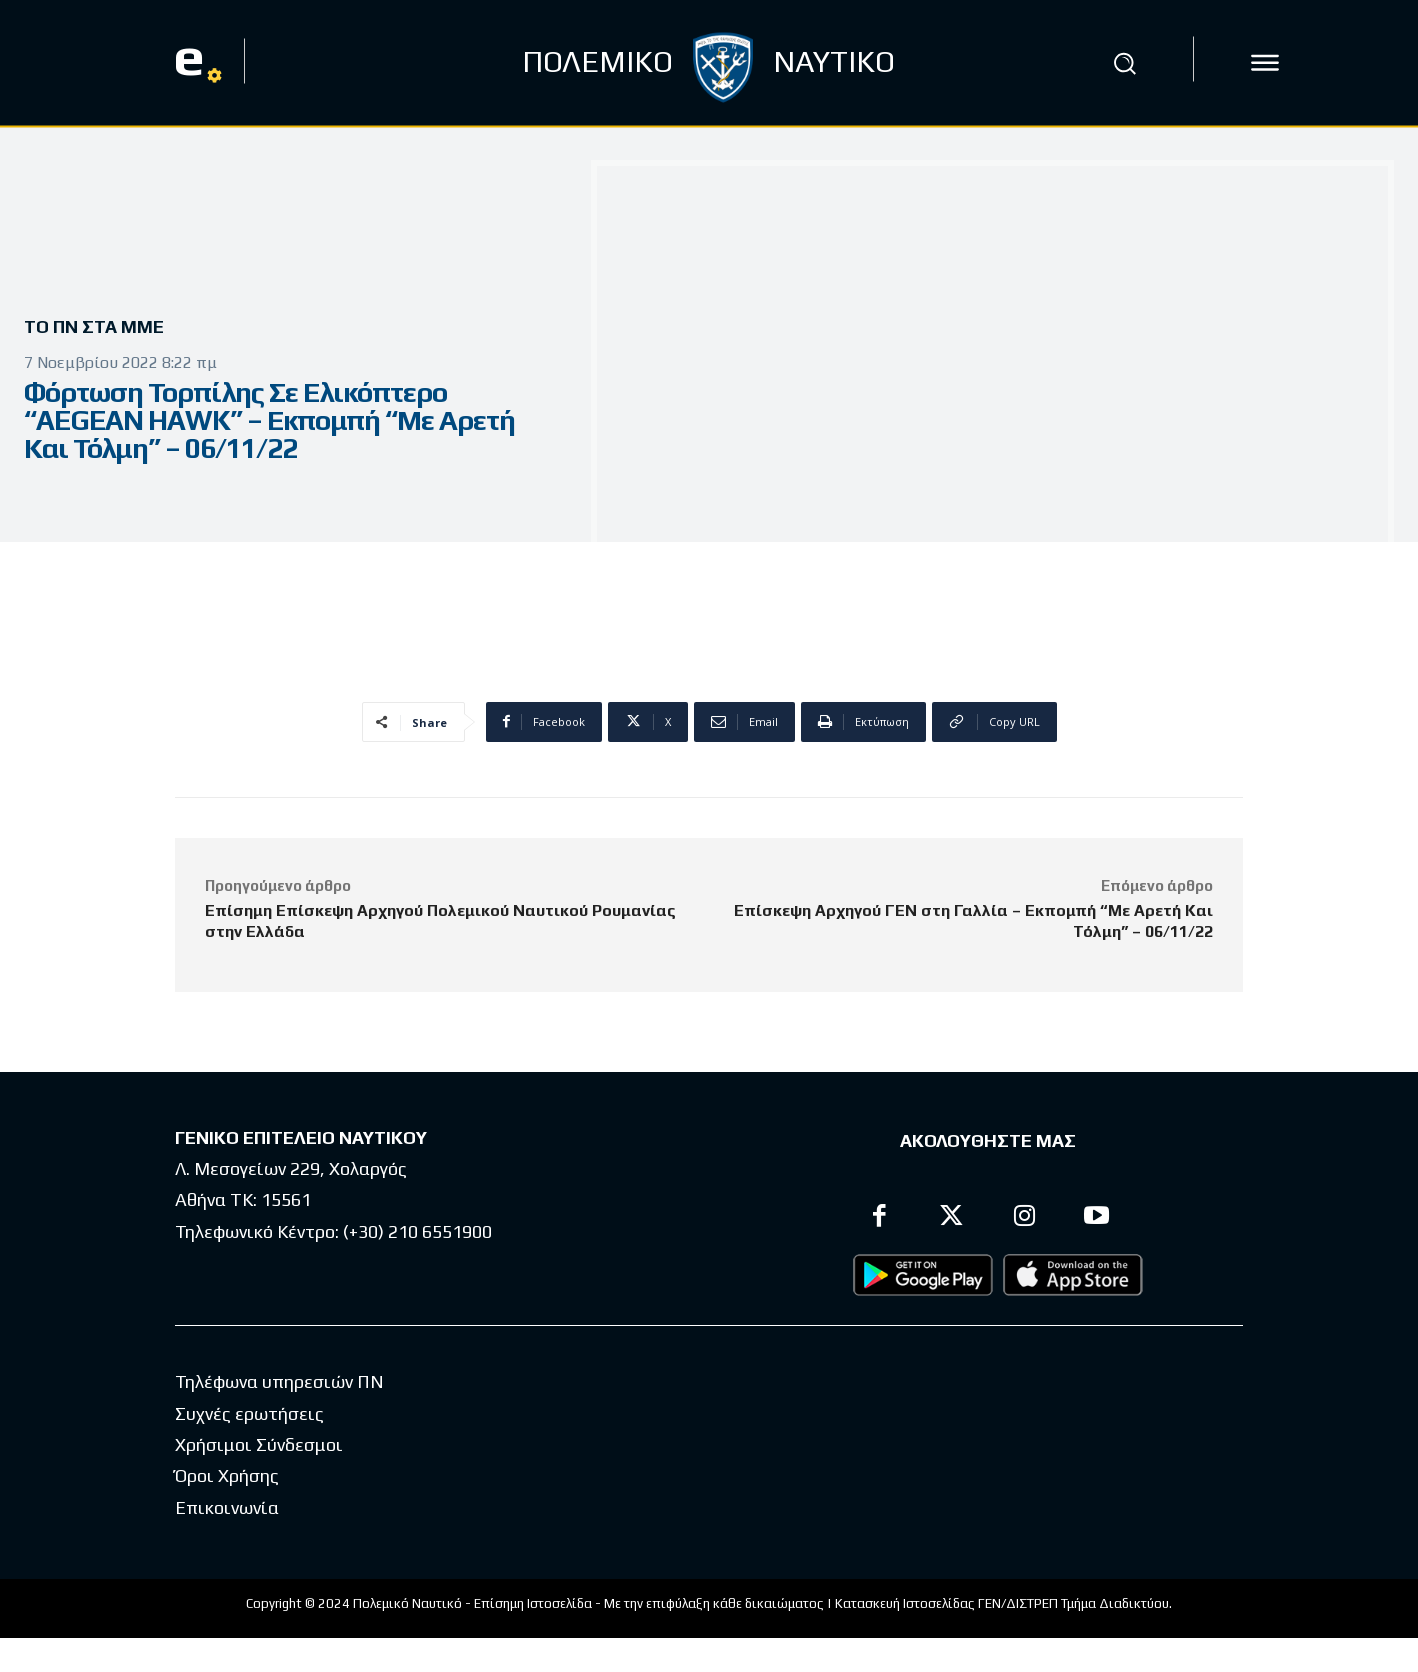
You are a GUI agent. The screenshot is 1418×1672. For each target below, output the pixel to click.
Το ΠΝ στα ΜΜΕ (101, 327)
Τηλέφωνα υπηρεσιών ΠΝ (279, 1381)
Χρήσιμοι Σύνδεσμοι (259, 1444)
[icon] (1265, 63)
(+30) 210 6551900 (417, 1231)
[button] (1124, 63)
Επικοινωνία (227, 1507)
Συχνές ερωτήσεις (249, 1413)
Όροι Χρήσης (227, 1475)
